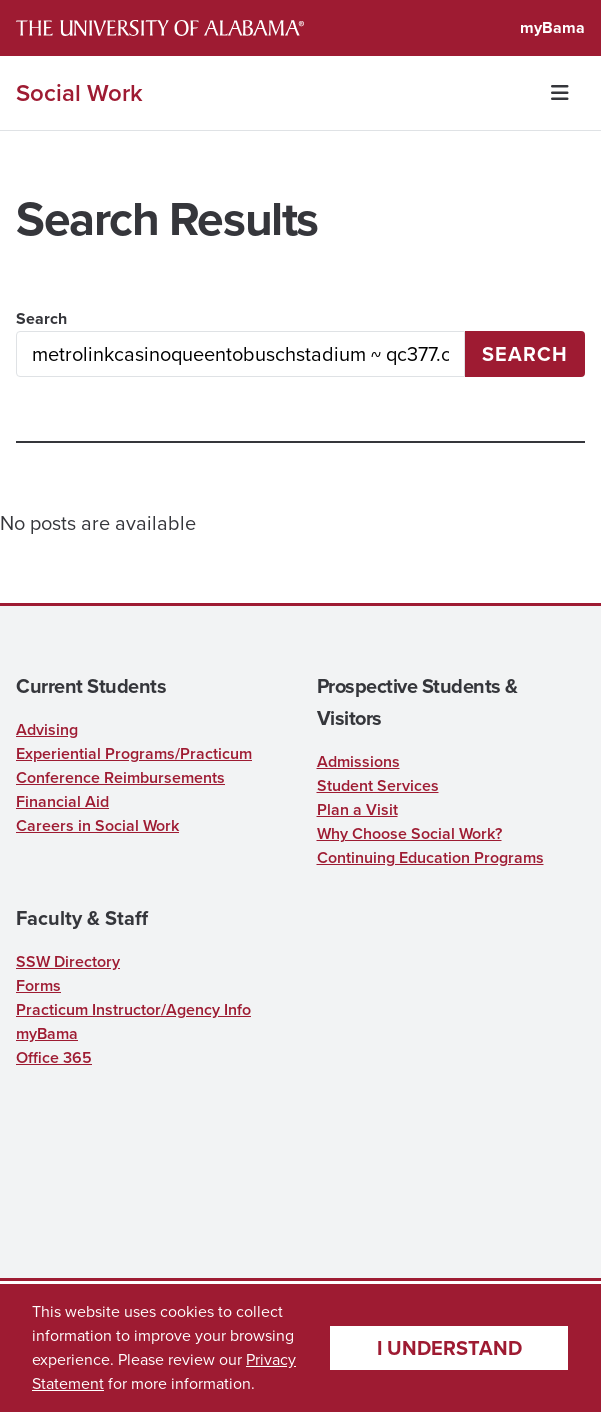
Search (41, 318)
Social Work (79, 93)
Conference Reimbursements (120, 777)
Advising (47, 729)
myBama (552, 27)
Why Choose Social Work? (409, 833)
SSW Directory (68, 961)
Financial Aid (62, 801)
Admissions (358, 761)
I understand (449, 1348)
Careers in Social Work (97, 825)
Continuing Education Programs (430, 857)
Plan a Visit (357, 809)
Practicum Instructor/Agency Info (133, 1009)
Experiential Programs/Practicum (134, 753)
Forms (38, 985)
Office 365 (54, 1057)
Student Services (378, 785)
